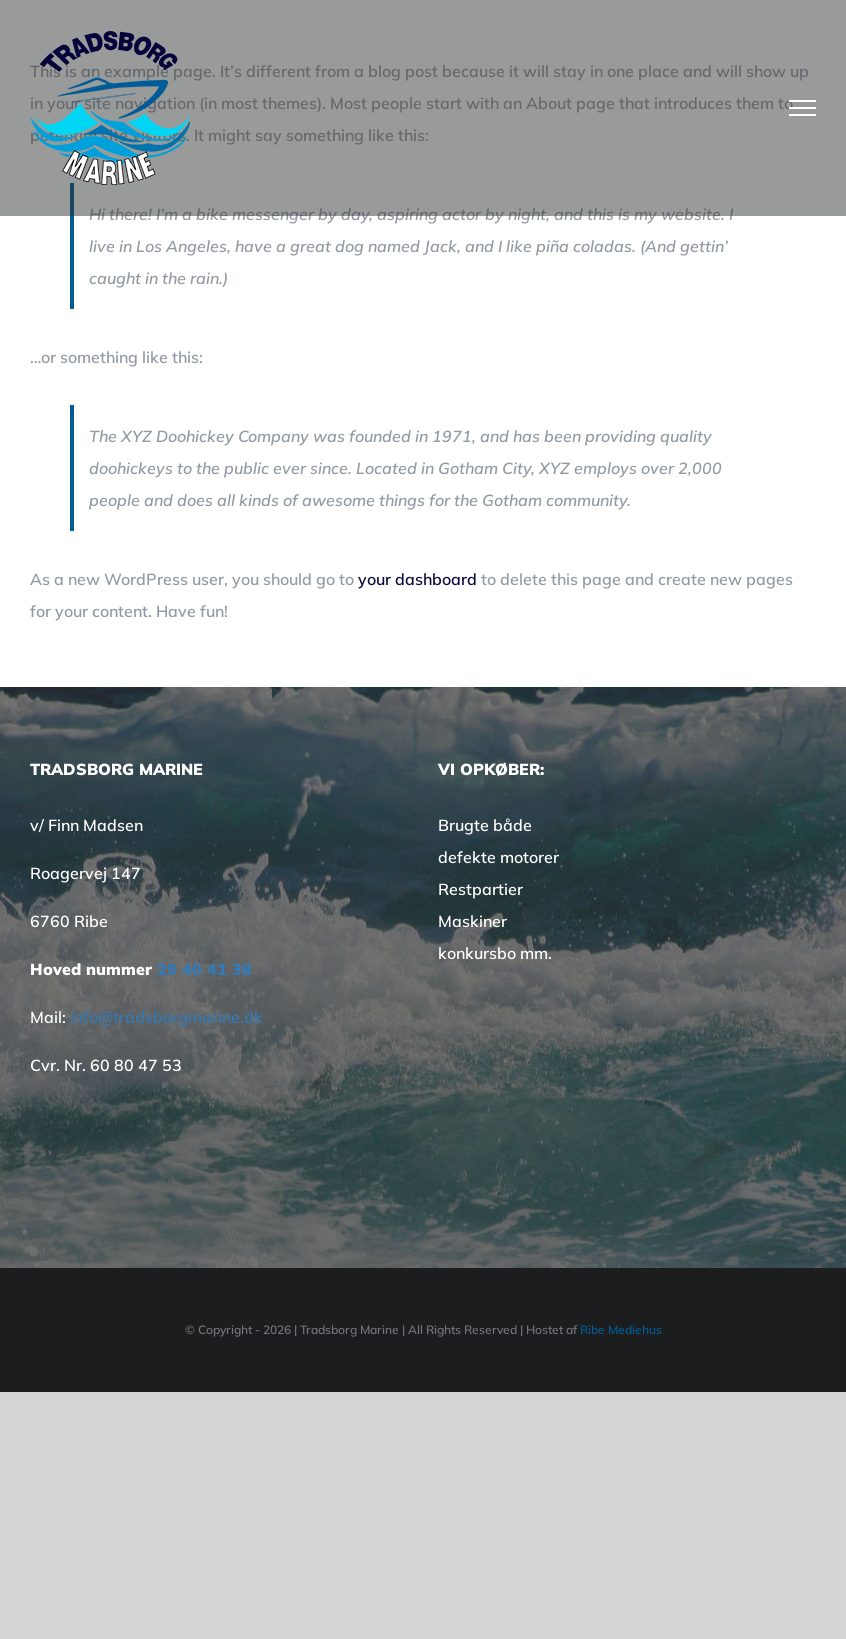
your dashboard (417, 579)
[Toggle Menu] (803, 108)
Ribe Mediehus (621, 1329)
